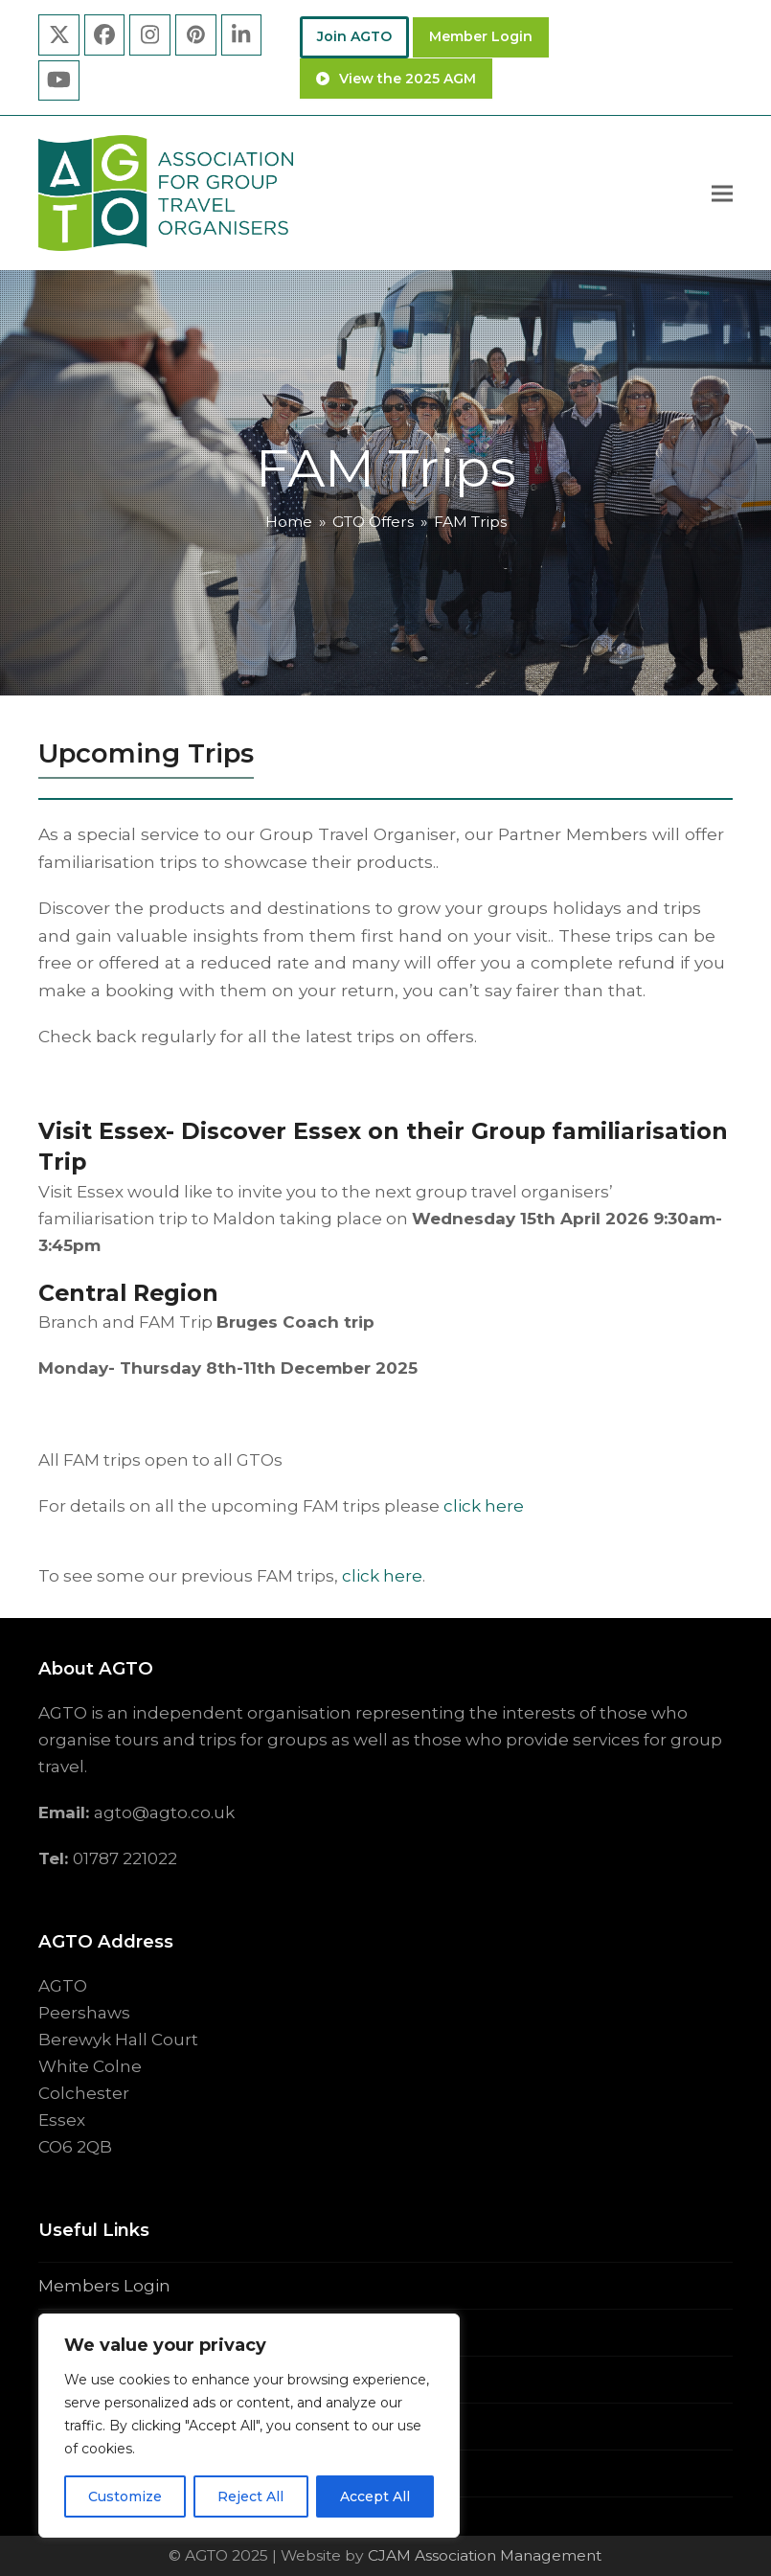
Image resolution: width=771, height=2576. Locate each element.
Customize (125, 2496)
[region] (249, 2426)
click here (483, 1506)
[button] (722, 193)
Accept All (375, 2496)
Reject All (250, 2496)
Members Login (104, 2285)
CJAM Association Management (482, 2555)
